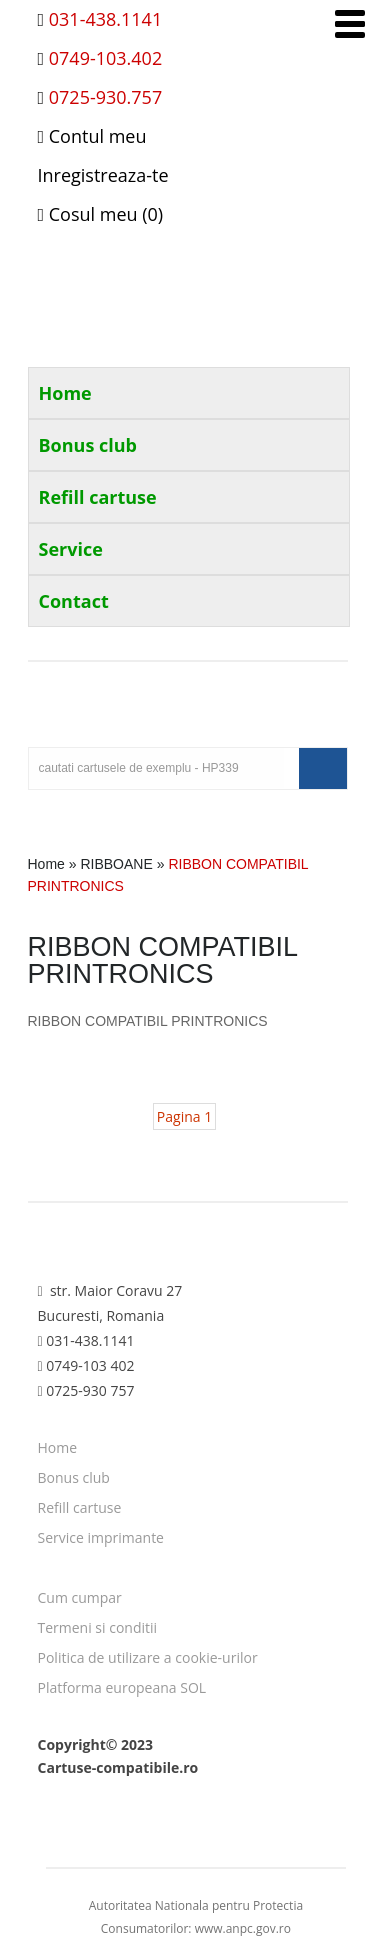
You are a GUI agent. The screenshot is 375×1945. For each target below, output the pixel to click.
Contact (74, 601)
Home (65, 393)
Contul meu (92, 136)
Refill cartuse (98, 497)
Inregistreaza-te (103, 175)
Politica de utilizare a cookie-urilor (148, 1657)
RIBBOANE (116, 864)
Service (71, 549)
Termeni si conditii (98, 1627)
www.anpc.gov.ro (243, 1928)
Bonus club (88, 445)
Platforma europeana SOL (122, 1687)
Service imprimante (101, 1537)
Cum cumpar (80, 1597)
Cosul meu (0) (101, 214)
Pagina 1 (184, 1116)
